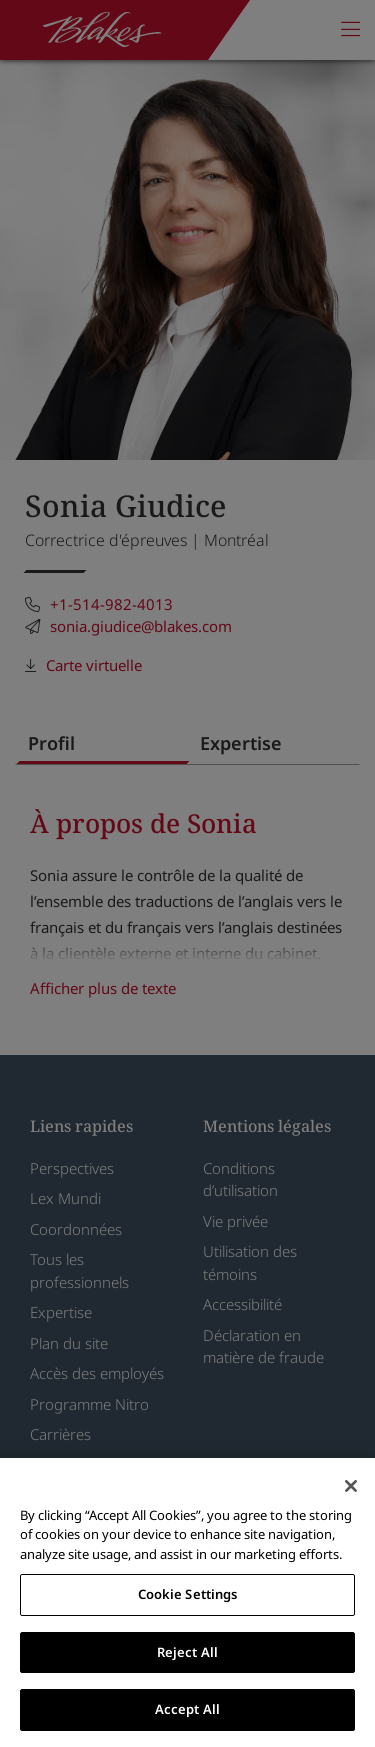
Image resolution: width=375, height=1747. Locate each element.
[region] (187, 1602)
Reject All (187, 1652)
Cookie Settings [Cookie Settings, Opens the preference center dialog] (188, 1594)
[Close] (351, 1486)
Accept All (187, 1709)
